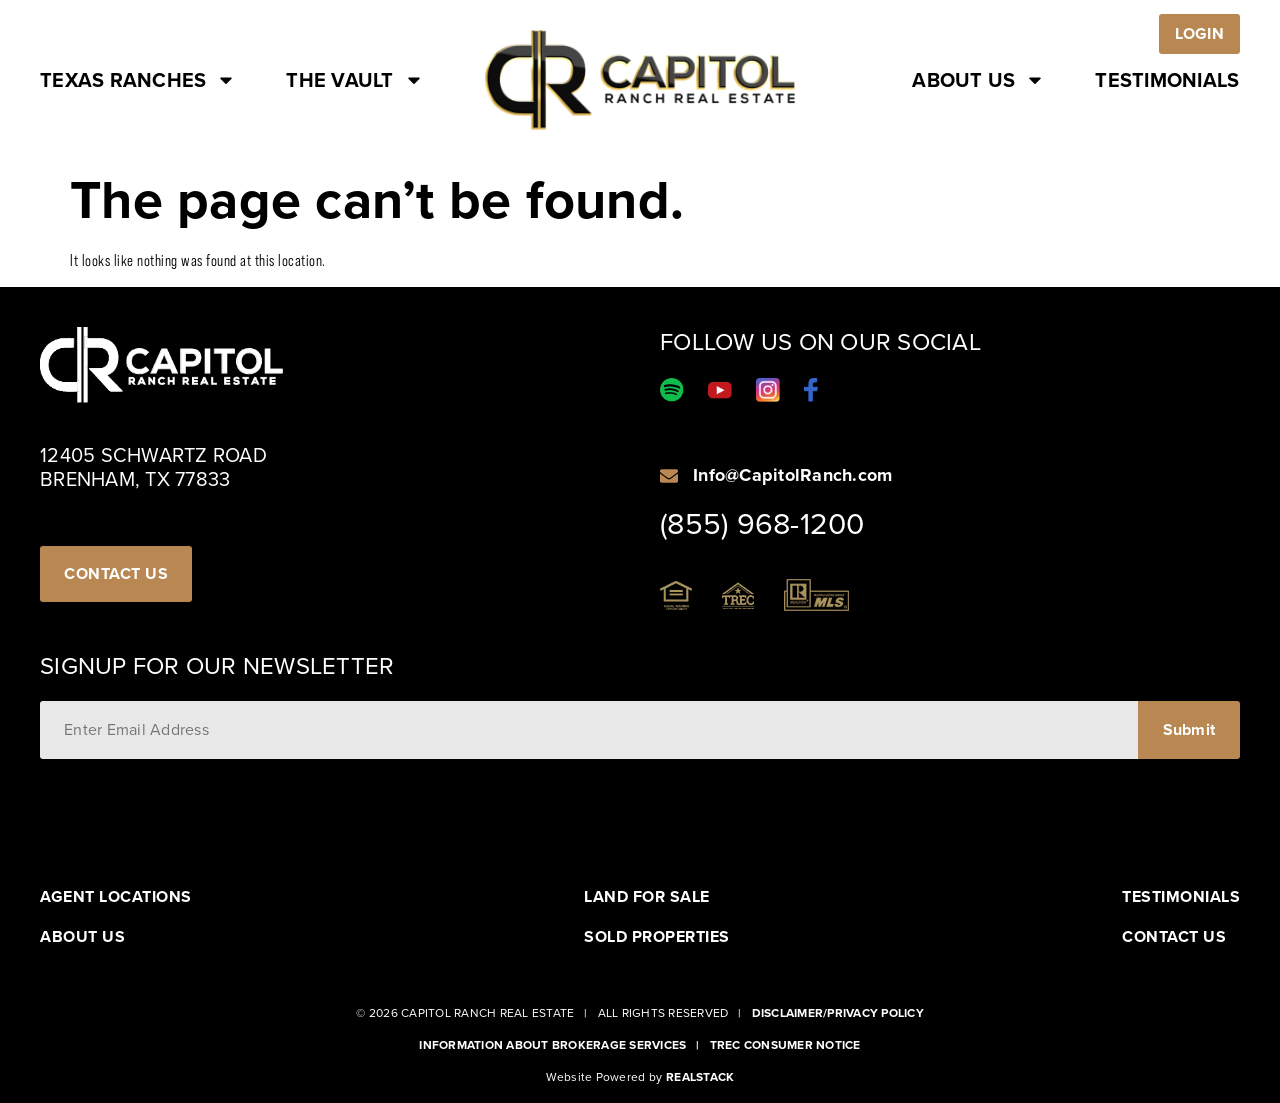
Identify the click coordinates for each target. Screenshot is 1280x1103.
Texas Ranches (138, 80)
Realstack (700, 1077)
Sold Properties (657, 937)
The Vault (354, 80)
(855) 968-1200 (762, 524)
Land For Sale (647, 897)
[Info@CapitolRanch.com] (669, 476)
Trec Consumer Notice (785, 1045)
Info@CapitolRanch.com (792, 475)
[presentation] (192, 808)
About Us (978, 80)
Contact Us (1174, 937)
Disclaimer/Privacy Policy (838, 1013)
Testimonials (1167, 80)
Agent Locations (116, 897)
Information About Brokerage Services (552, 1045)
